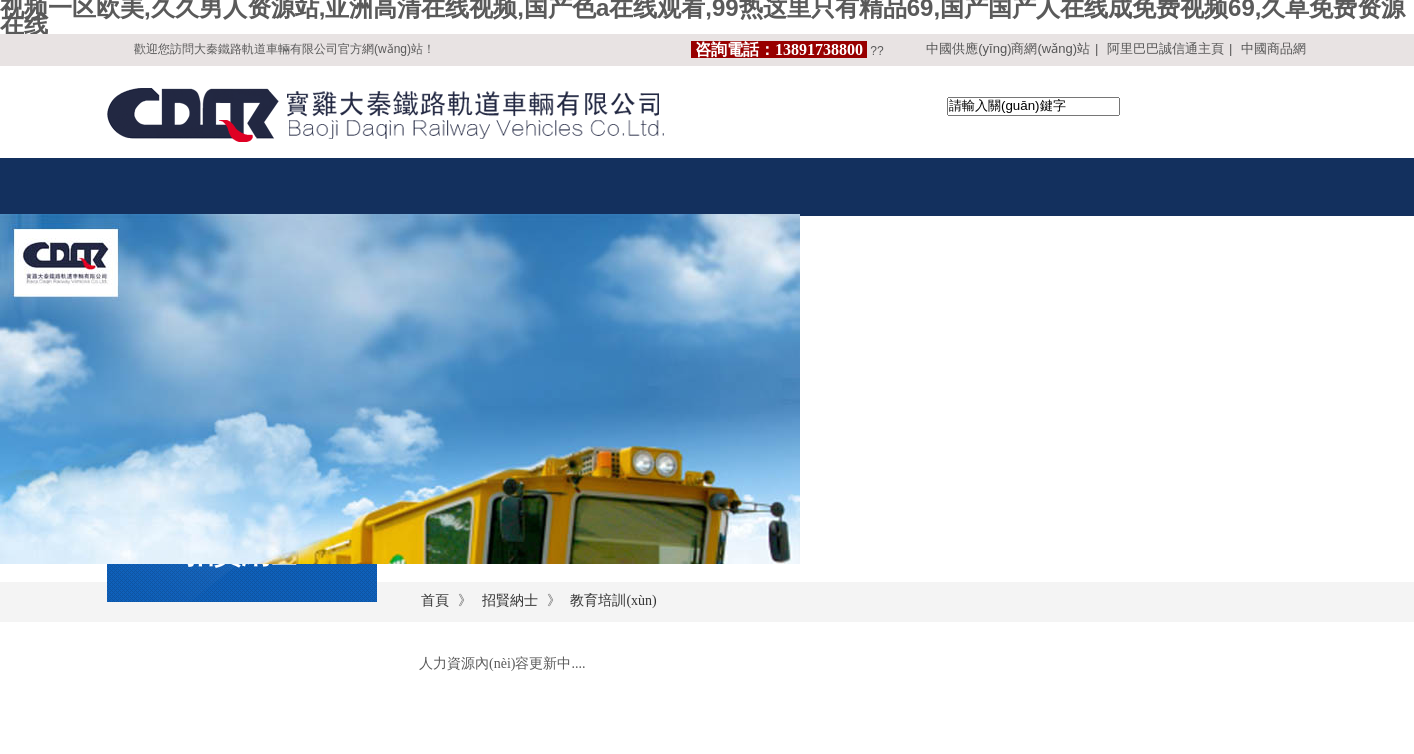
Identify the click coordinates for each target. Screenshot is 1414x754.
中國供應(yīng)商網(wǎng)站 (1008, 48)
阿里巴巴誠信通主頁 (1165, 48)
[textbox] (1033, 106)
